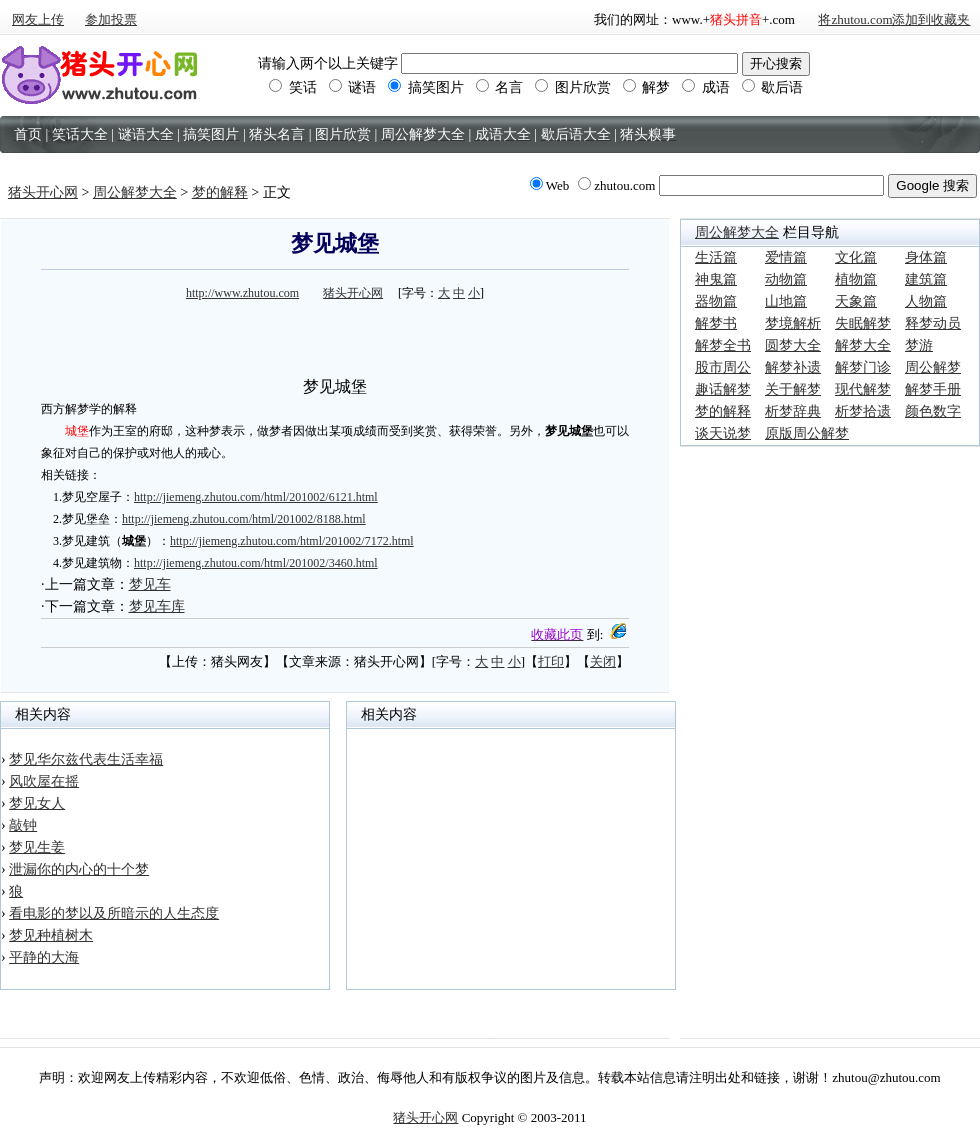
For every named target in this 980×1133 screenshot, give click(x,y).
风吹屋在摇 (44, 781)
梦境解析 (793, 323)
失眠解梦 (863, 323)
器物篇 (716, 301)
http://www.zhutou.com (242, 293)
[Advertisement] (335, 336)
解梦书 (716, 323)
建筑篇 (926, 279)
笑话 (293, 87)
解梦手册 (933, 389)
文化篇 (856, 257)
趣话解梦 (723, 389)
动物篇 (786, 279)
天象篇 (856, 301)
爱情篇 (786, 257)
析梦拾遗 (863, 411)
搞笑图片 (426, 87)
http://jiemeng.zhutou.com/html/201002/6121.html (256, 497)
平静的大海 (44, 957)
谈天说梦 (723, 433)
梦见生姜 (37, 847)
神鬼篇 (716, 279)
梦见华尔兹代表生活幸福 (86, 759)
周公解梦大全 (135, 192)
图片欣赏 (573, 87)
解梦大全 (863, 345)
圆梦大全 (793, 345)
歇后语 (773, 87)
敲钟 (23, 825)
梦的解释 (220, 192)
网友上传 (38, 19)
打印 (551, 661)
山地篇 (786, 301)
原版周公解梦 (807, 433)
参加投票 (111, 19)
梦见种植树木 (51, 935)
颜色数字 (933, 411)
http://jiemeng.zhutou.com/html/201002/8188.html (244, 519)
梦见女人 (37, 803)
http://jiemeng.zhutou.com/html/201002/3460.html (256, 563)
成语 (706, 87)
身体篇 (926, 257)
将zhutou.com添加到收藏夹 (894, 19)
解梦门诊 (863, 367)
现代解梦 (863, 389)
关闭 (603, 661)
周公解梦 (933, 367)
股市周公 (723, 367)
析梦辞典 (793, 411)
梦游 (919, 345)
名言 (500, 87)
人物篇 (926, 301)
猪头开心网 (43, 192)
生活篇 (716, 257)
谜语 (353, 87)
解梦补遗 (793, 367)
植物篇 (856, 279)
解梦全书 (723, 345)
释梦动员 (933, 323)
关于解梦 (793, 389)
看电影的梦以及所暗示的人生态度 (114, 913)
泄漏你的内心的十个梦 (79, 869)
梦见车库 (157, 606)
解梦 (647, 87)
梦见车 (150, 584)
